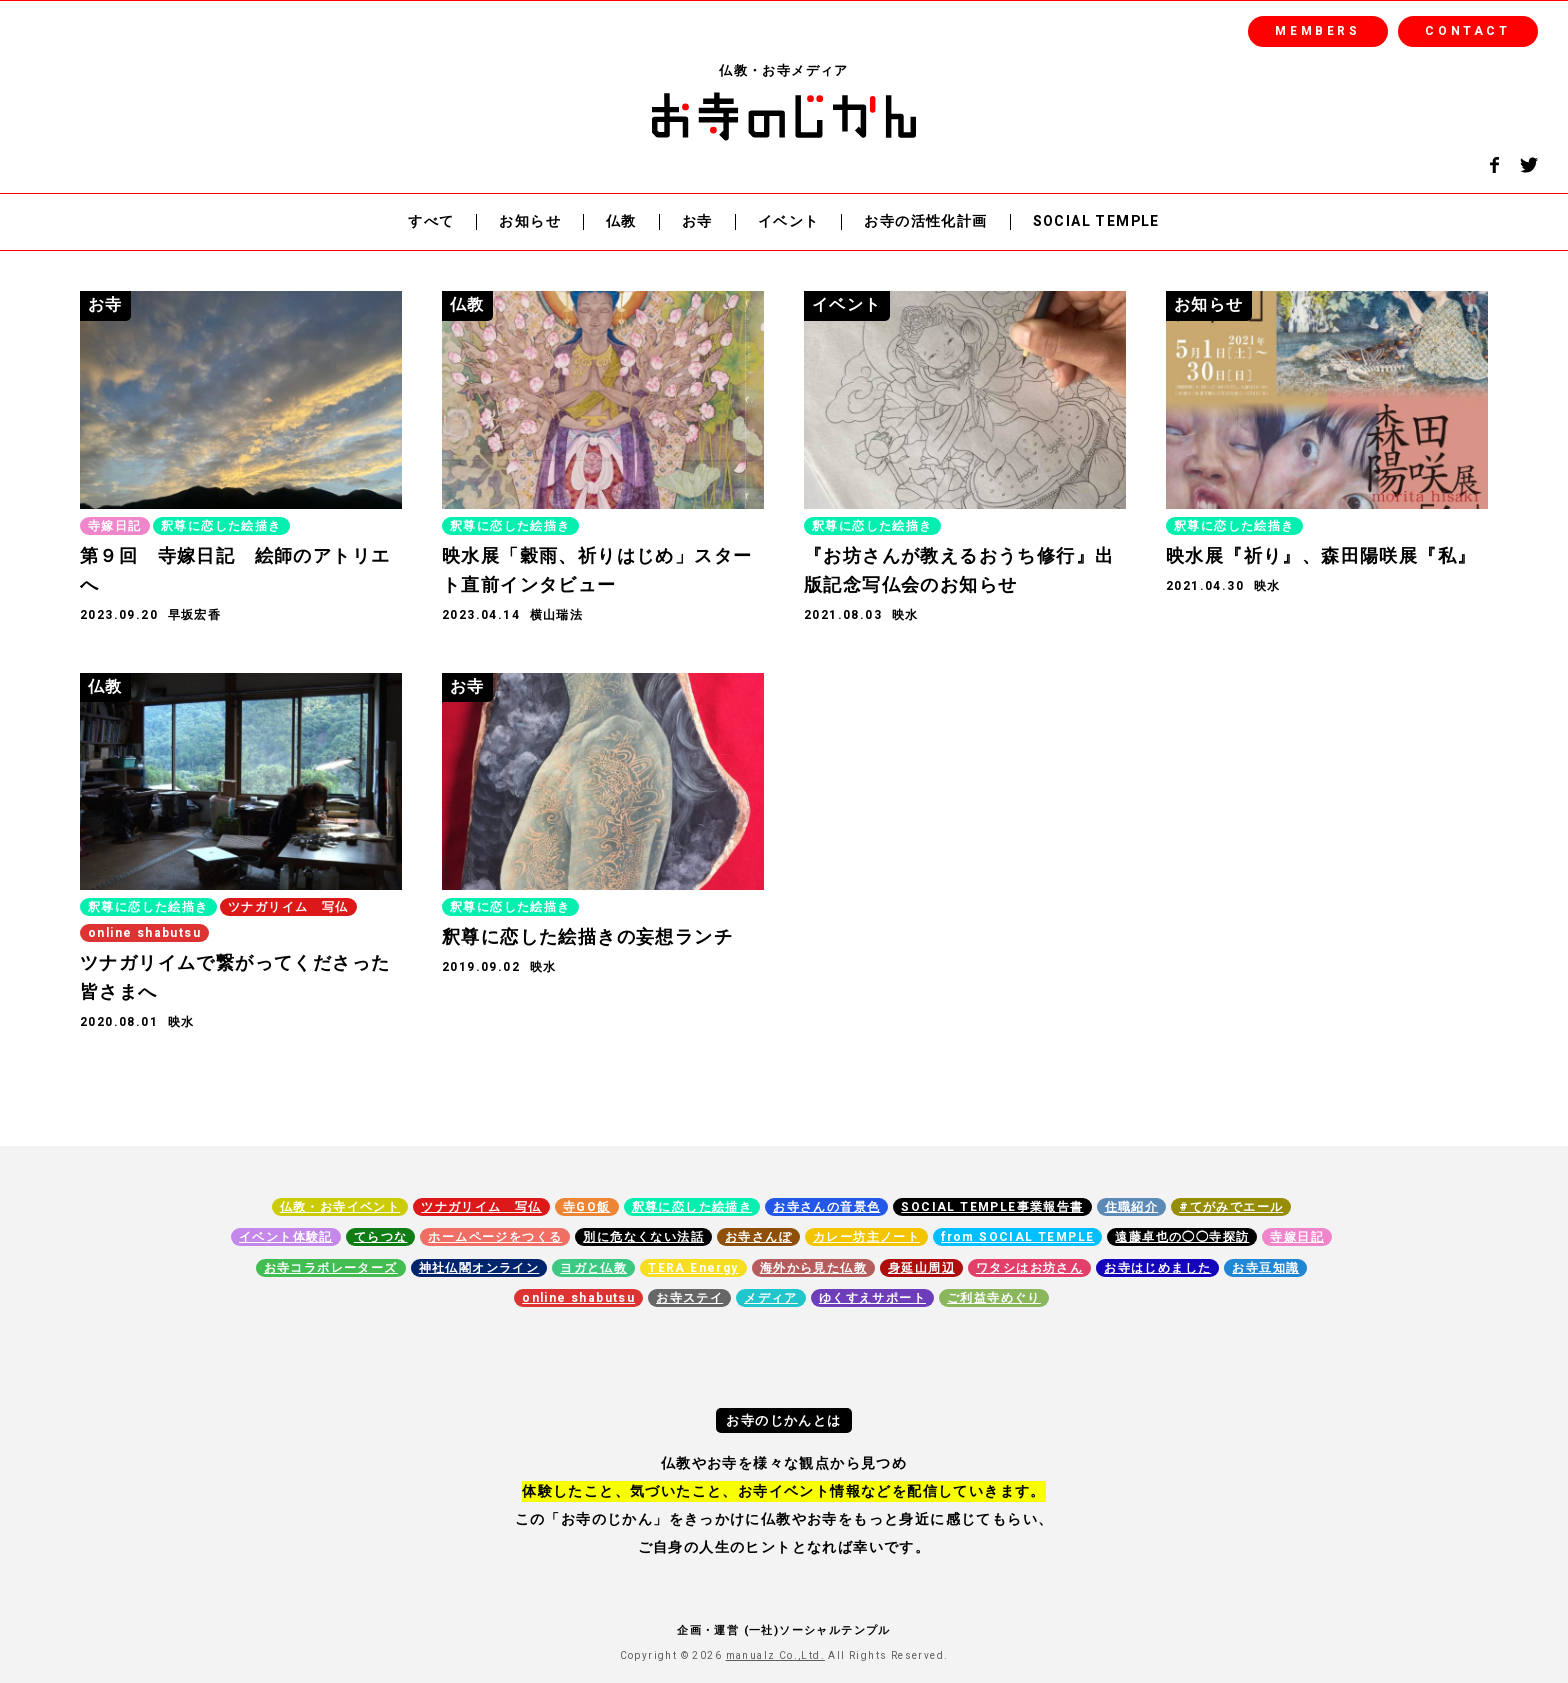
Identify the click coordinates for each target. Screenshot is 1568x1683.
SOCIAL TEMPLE (1096, 222)
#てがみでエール (1231, 1207)
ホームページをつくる (495, 1237)
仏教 (621, 222)
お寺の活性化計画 (925, 222)
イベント (789, 222)
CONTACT (1467, 31)
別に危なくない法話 (643, 1237)
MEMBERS (1317, 31)
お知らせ (530, 222)
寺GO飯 (587, 1207)
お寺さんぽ (758, 1237)
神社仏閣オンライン (479, 1268)
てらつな (381, 1237)
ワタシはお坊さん (1029, 1268)
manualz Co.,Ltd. (775, 1656)
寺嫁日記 (1297, 1237)
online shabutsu (578, 1298)
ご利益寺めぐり (994, 1298)
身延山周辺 (921, 1268)
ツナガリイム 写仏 (481, 1207)
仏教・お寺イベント (340, 1207)
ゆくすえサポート (872, 1298)
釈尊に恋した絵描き (692, 1207)
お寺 (697, 222)
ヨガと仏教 (593, 1268)
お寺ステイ (689, 1298)
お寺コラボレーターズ (331, 1268)
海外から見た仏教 (813, 1268)
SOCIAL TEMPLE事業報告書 (992, 1207)
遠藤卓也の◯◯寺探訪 (1182, 1237)
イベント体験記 (286, 1237)
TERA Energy (693, 1268)
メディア (771, 1298)
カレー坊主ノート (866, 1237)
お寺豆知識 (1265, 1268)
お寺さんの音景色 (826, 1207)
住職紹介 (1132, 1207)
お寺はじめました (1157, 1268)
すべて (431, 222)
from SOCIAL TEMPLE (1017, 1237)
